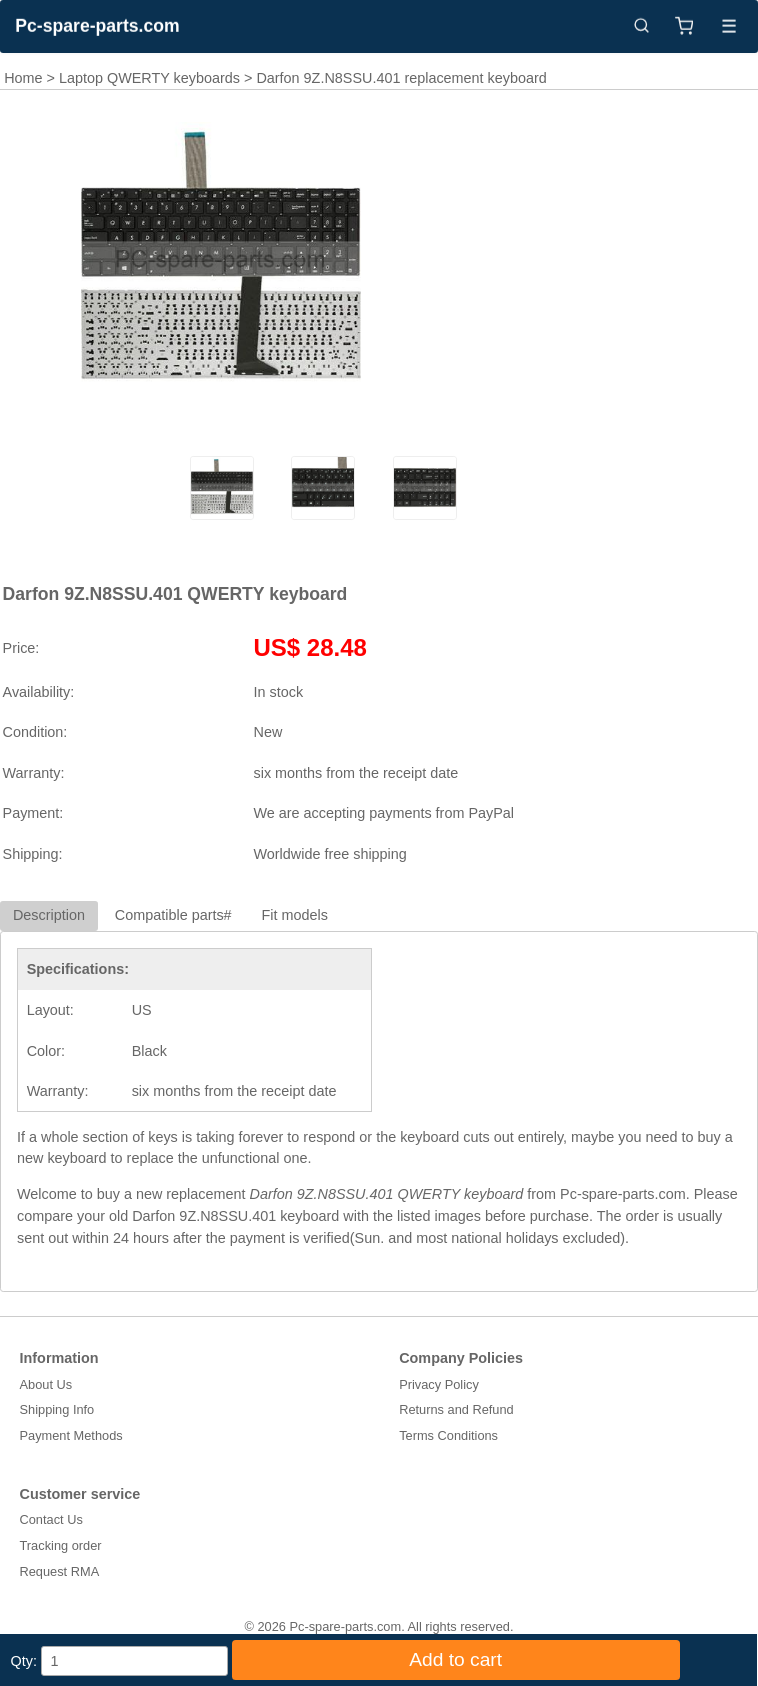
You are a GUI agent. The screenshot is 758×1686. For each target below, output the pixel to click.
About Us (46, 1384)
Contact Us (51, 1519)
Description (49, 915)
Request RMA (60, 1571)
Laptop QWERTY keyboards (149, 78)
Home (23, 78)
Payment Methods (71, 1435)
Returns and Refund (456, 1409)
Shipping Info (57, 1409)
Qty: (24, 1661)
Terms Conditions (448, 1435)
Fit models (295, 915)
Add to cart (455, 1659)
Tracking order (61, 1545)
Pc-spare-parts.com (97, 26)
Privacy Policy (439, 1384)
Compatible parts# (173, 915)
